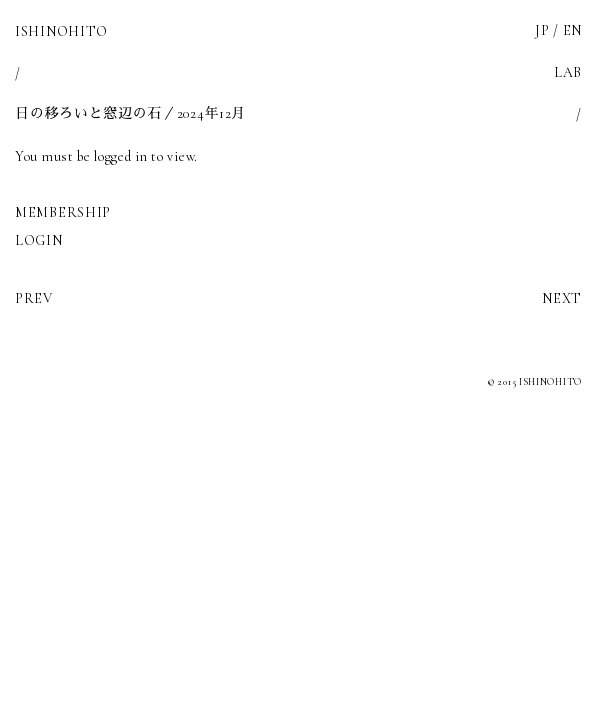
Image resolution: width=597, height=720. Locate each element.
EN (572, 30)
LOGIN (39, 240)
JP (542, 30)
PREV (34, 298)
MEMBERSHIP (63, 212)
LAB (568, 72)
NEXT (562, 298)
